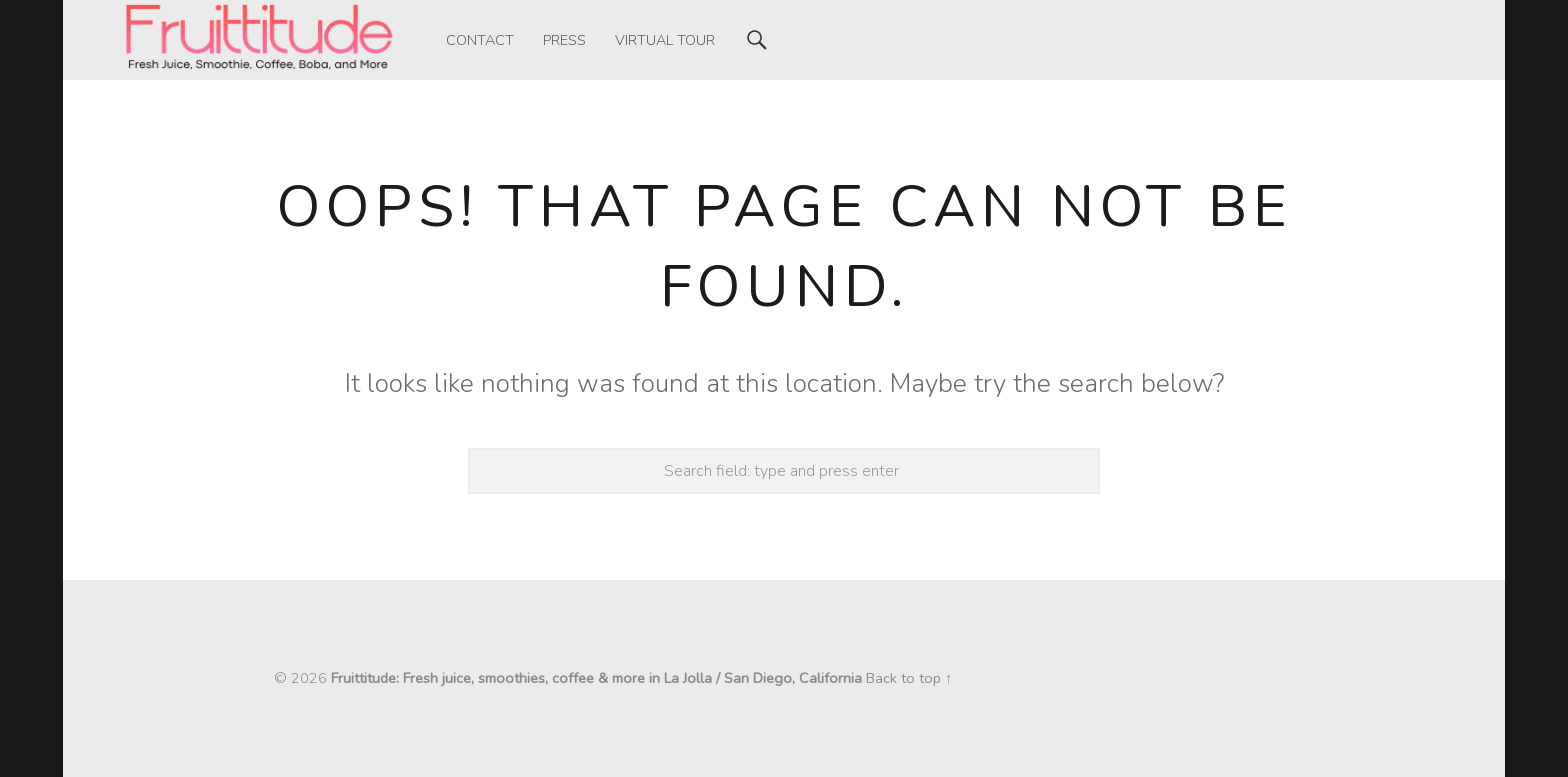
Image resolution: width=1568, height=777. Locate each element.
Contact (480, 40)
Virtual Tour (665, 40)
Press (564, 40)
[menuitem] (480, 40)
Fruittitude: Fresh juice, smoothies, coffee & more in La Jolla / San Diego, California (596, 678)
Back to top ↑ (909, 678)
